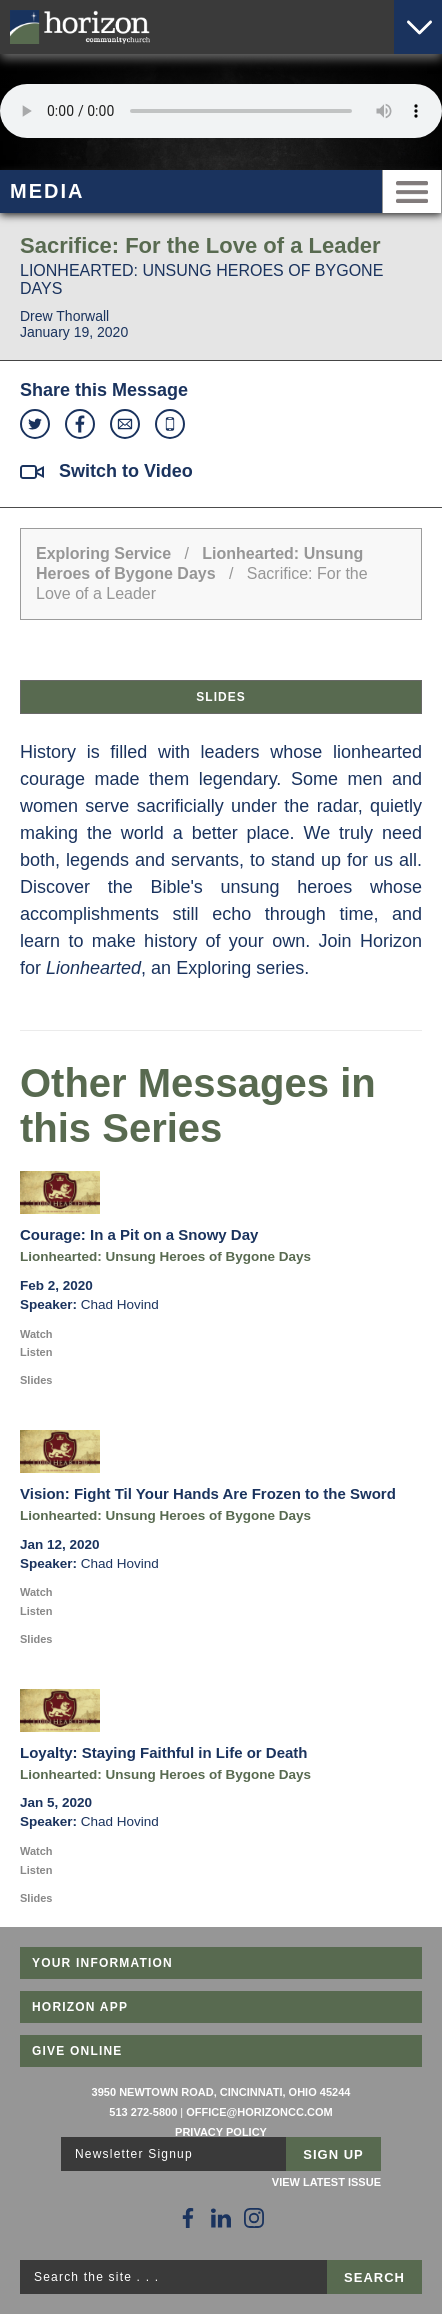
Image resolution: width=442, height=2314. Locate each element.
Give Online (77, 2051)
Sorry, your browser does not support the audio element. (221, 111)
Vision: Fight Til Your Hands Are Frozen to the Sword (208, 1493)
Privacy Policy (221, 2132)
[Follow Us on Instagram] (254, 2218)
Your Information (102, 1963)
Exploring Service (103, 553)
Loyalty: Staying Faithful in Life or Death (164, 1752)
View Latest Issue (326, 2182)
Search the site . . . (96, 2277)
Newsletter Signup (134, 2154)
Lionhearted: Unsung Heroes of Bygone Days (165, 1256)
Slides (220, 697)
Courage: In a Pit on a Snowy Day (139, 1234)
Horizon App (80, 2007)
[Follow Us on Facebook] (188, 2218)
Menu (412, 191)
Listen (36, 1352)
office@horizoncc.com (259, 2112)
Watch (36, 1334)
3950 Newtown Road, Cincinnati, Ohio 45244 (221, 2092)
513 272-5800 (143, 2112)
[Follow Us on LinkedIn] (221, 2218)
